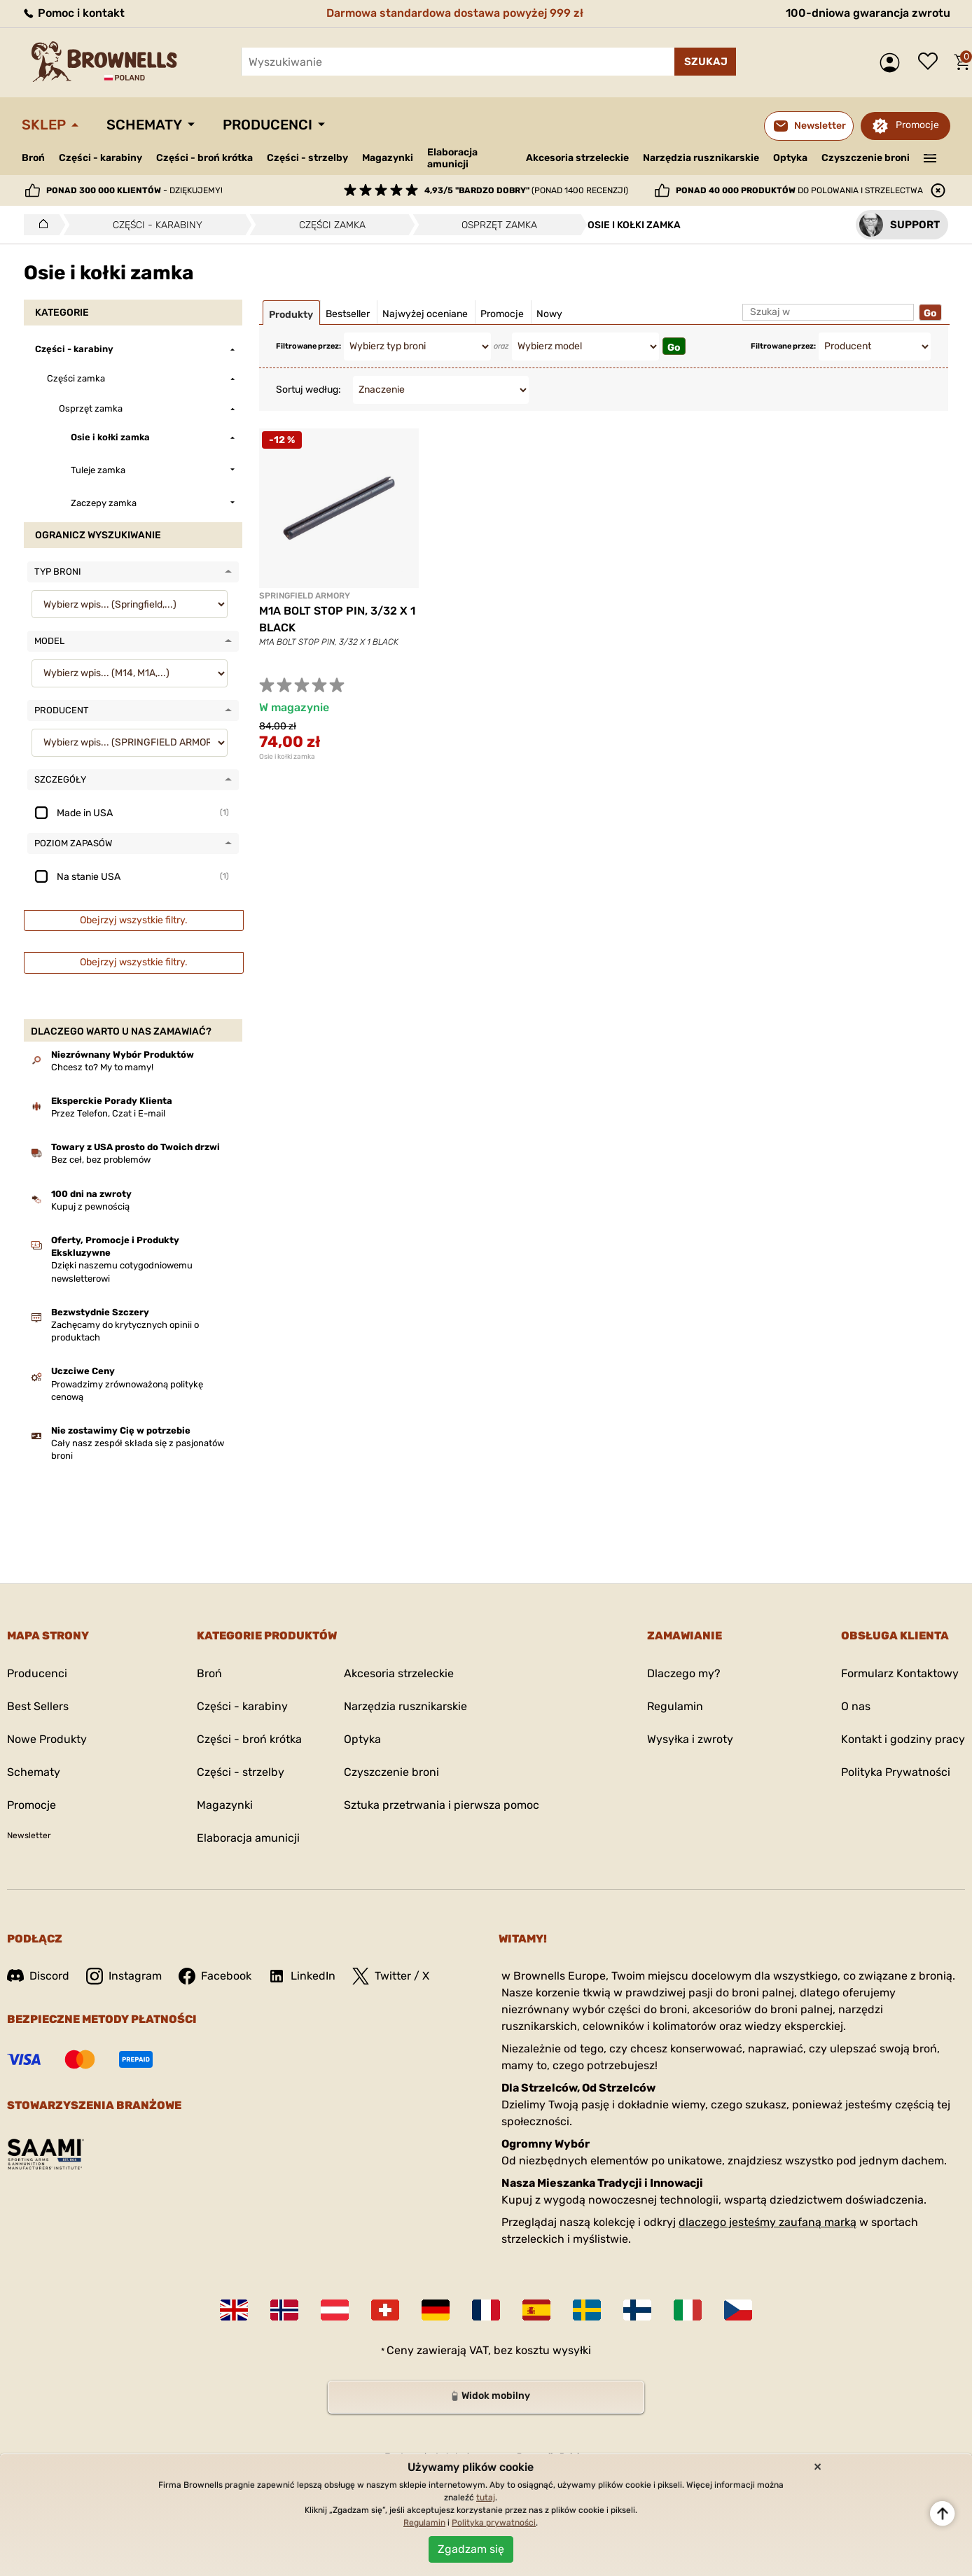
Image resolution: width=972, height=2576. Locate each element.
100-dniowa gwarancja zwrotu (868, 13)
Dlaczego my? (684, 1673)
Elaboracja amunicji (452, 158)
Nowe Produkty (47, 1739)
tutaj (485, 2497)
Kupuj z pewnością (90, 1206)
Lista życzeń (931, 62)
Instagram (124, 1976)
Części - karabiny (100, 158)
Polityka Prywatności (895, 1772)
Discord (38, 1975)
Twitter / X (390, 1976)
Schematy (144, 124)
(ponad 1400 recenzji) (526, 190)
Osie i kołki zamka (287, 756)
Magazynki (387, 158)
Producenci (267, 124)
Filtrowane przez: (308, 346)
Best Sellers (38, 1706)
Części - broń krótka (204, 158)
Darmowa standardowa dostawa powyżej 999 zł (454, 13)
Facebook (215, 1976)
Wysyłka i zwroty (690, 1739)
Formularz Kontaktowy (900, 1673)
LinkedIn (301, 1976)
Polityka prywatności (494, 2523)
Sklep (44, 124)
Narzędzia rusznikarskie (701, 158)
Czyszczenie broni (865, 158)
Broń (33, 158)
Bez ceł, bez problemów (101, 1159)
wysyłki (572, 2350)
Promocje (917, 125)
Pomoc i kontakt (73, 13)
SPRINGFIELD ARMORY (304, 596)
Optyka (790, 158)
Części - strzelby (307, 158)
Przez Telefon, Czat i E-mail (108, 1113)
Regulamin (675, 1706)
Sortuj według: (308, 390)
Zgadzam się (471, 2549)
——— (930, 157)
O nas (855, 1706)
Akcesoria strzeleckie (577, 158)
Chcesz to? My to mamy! (102, 1067)
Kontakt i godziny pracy (903, 1739)
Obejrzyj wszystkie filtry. (134, 920)
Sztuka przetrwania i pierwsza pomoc (441, 1805)
